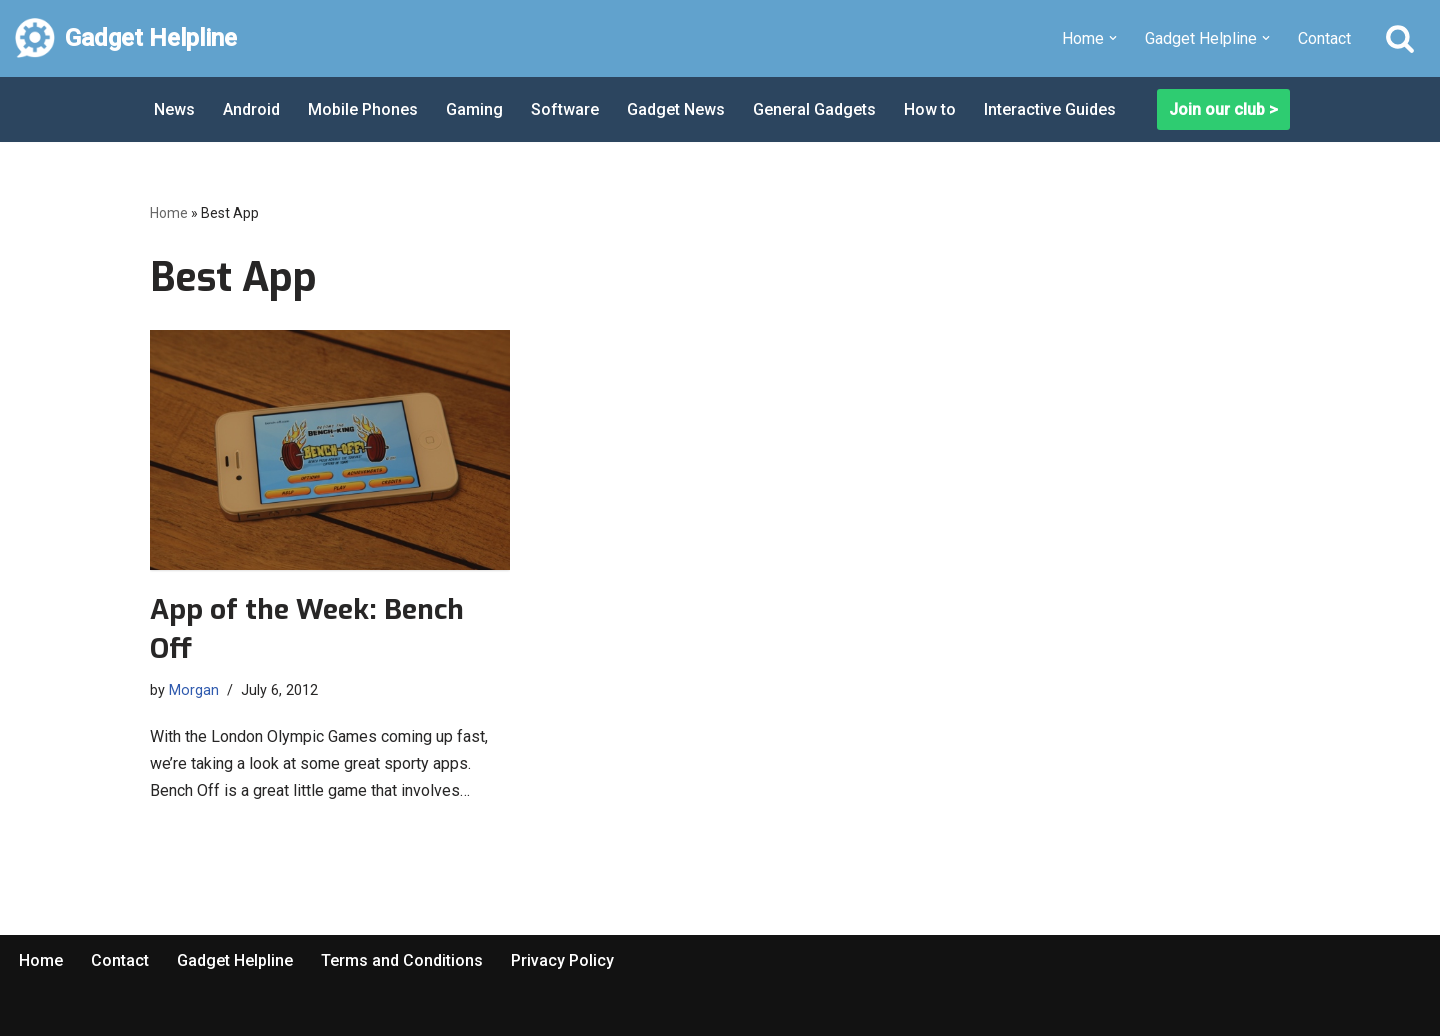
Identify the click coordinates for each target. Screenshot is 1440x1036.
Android (251, 109)
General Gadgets (814, 109)
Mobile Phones (363, 109)
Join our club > (1223, 109)
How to (930, 109)
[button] (1113, 38)
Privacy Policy (562, 960)
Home (169, 213)
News (174, 109)
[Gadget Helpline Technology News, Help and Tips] (126, 38)
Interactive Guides (1050, 109)
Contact (1324, 38)
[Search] (1400, 38)
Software (565, 109)
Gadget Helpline (235, 960)
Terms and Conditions (402, 960)
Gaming (474, 109)
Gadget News (676, 109)
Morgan (194, 690)
